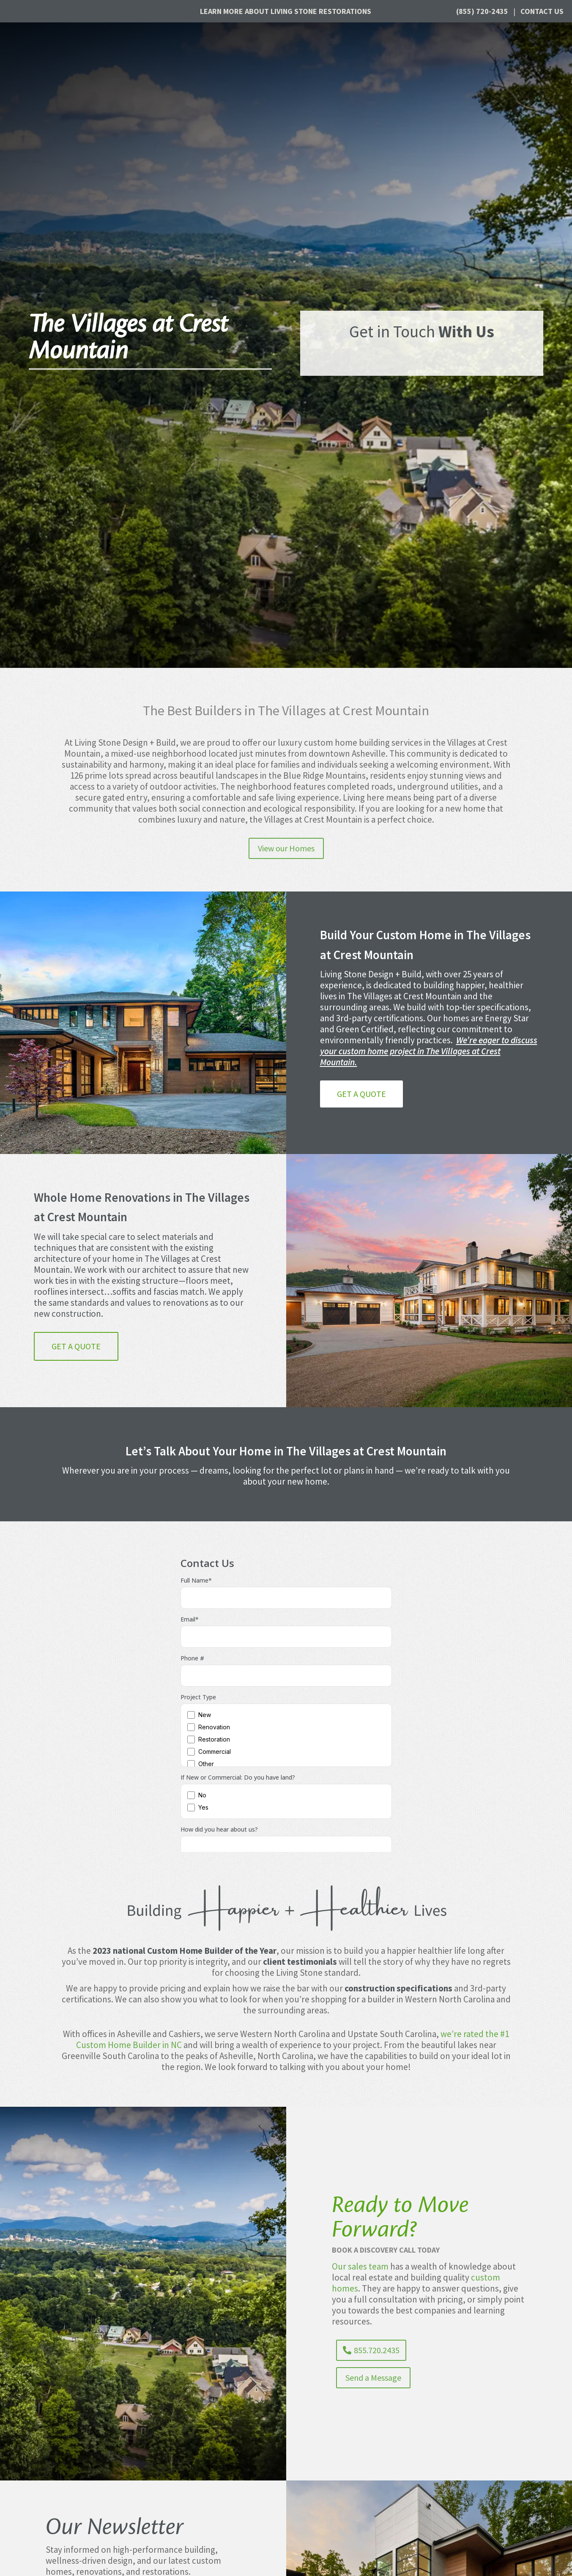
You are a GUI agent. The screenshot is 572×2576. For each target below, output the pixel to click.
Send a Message (373, 2377)
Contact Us (542, 11)
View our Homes (286, 848)
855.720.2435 (377, 2350)
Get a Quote (361, 1093)
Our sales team (360, 2266)
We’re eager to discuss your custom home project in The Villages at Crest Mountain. (428, 1051)
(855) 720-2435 (482, 11)
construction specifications (398, 1988)
